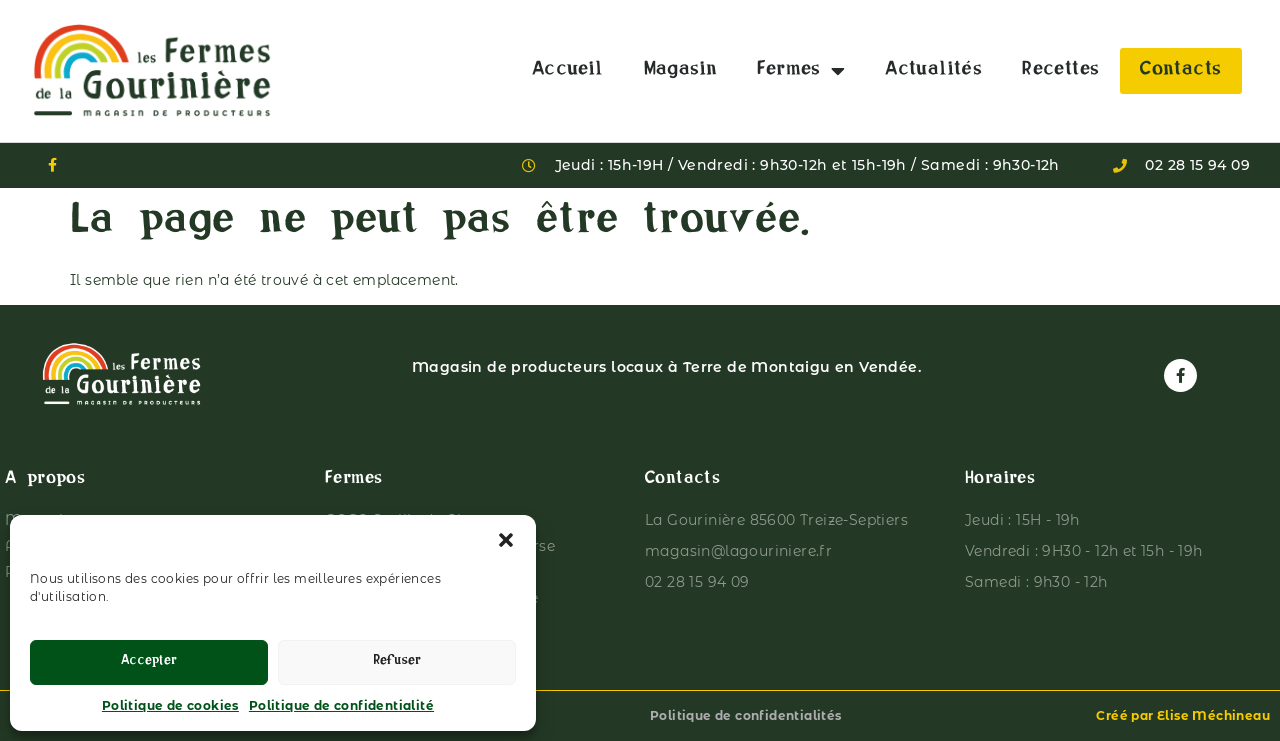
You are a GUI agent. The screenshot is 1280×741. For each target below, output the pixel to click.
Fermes (801, 71)
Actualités (933, 71)
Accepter (149, 662)
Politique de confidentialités (746, 715)
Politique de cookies (170, 705)
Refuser (397, 662)
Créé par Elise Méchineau (1183, 715)
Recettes (1060, 71)
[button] (506, 540)
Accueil (568, 71)
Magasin (681, 71)
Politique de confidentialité (341, 705)
